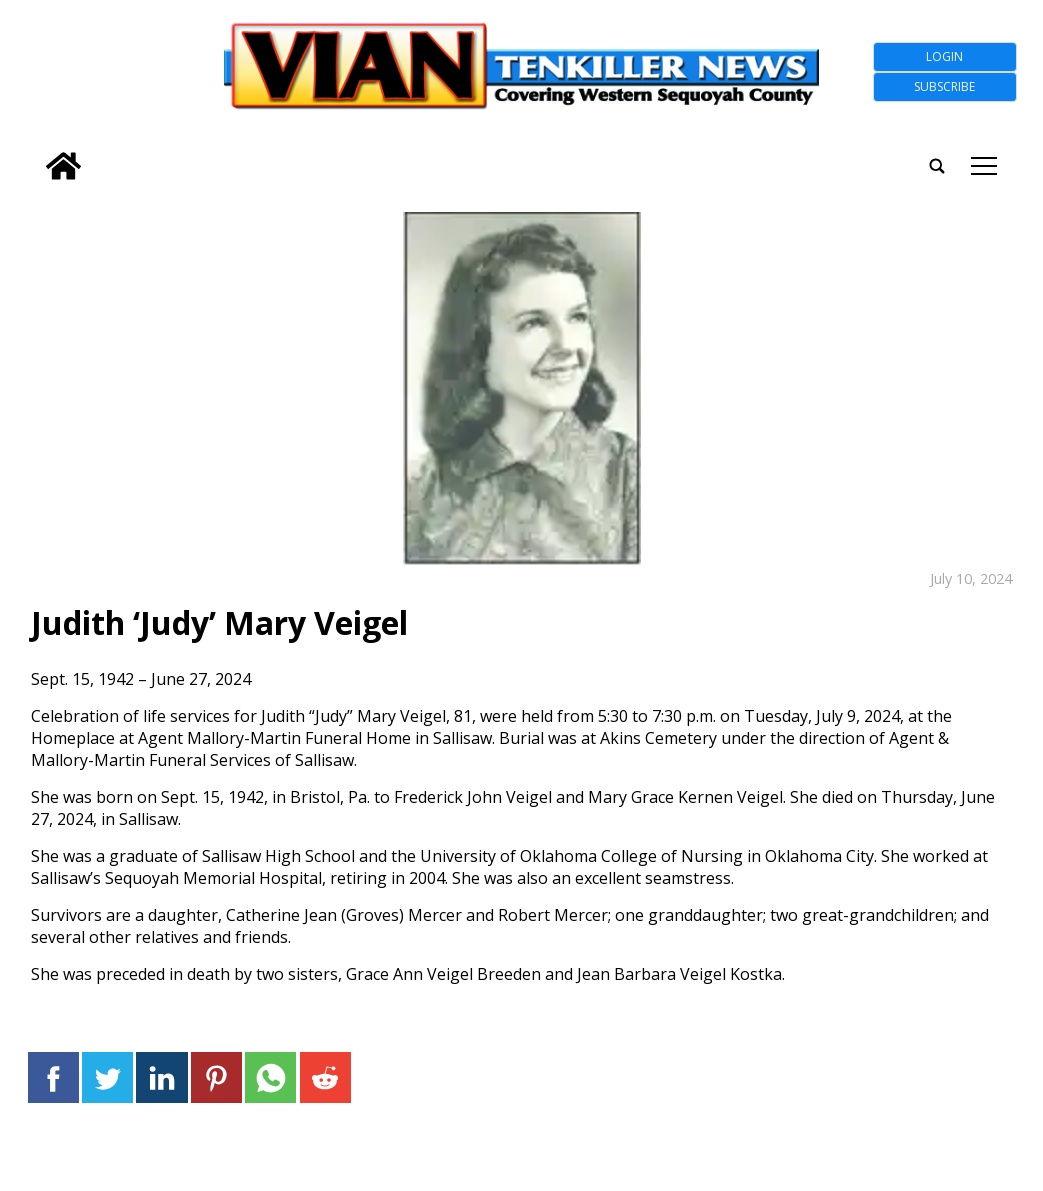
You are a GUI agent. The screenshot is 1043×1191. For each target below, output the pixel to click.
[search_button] (34, 153)
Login (944, 56)
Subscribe (944, 86)
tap (984, 166)
